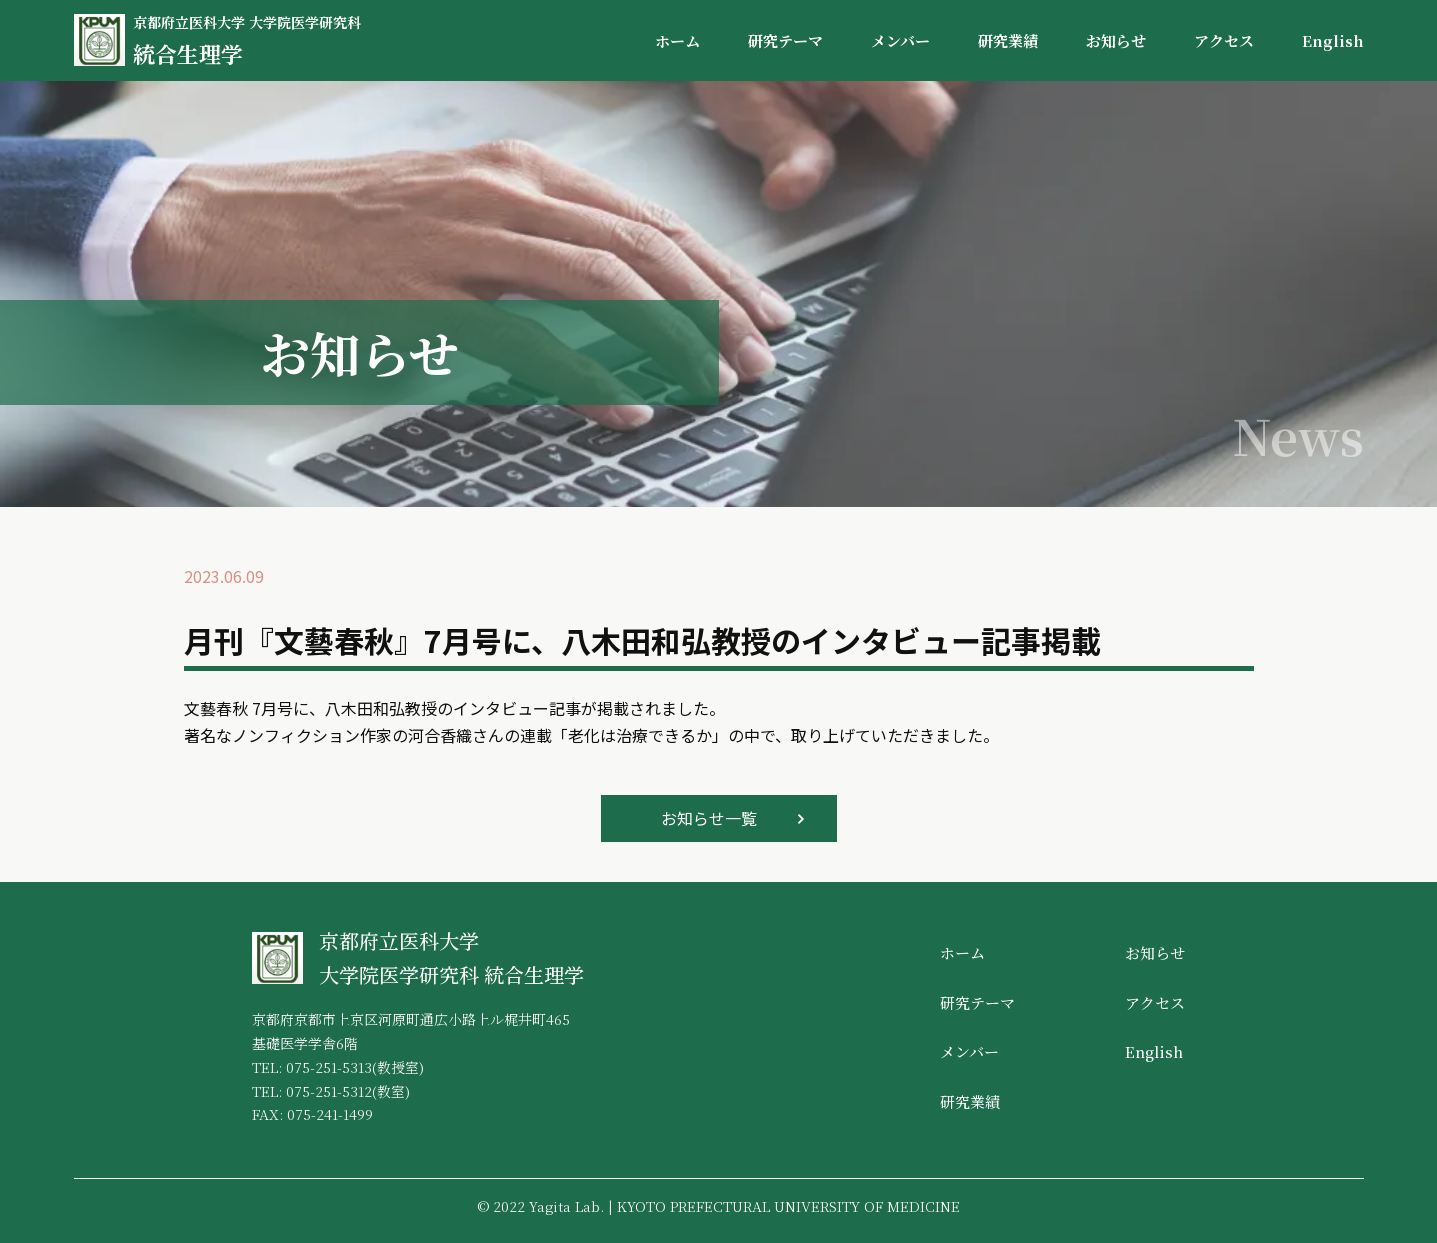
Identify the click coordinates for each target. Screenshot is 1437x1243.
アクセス (1224, 40)
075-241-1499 (330, 1114)
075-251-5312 (329, 1091)
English (1333, 40)
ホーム (677, 40)
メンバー (900, 40)
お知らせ (1116, 40)
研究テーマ (785, 40)
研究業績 (1008, 40)
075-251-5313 (329, 1067)
